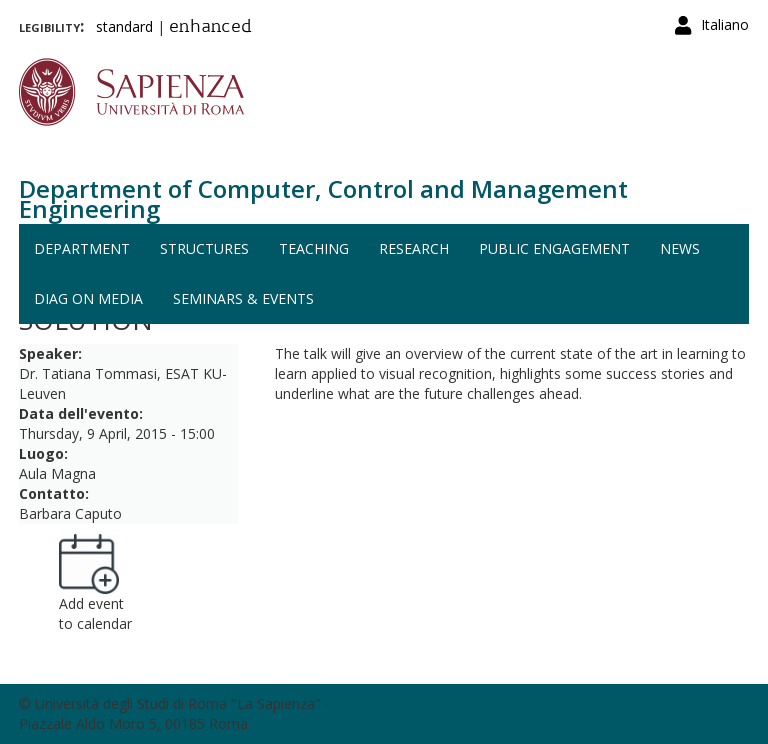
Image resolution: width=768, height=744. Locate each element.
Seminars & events (243, 298)
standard (124, 26)
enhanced (210, 28)
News (680, 248)
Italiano (725, 24)
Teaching (314, 248)
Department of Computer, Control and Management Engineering (323, 198)
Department (82, 248)
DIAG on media (88, 298)
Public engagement (554, 248)
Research (414, 248)
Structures (204, 248)
